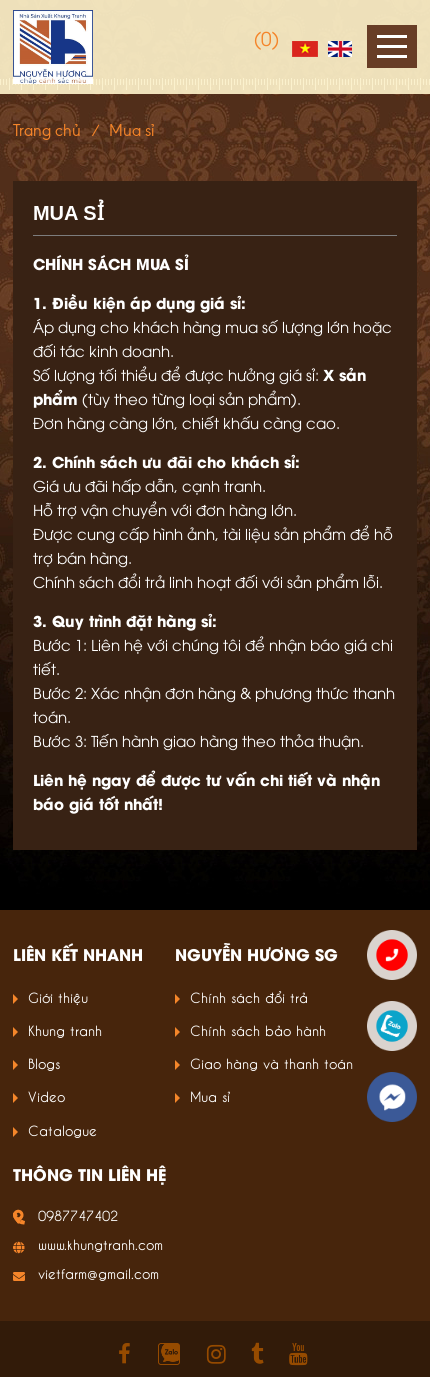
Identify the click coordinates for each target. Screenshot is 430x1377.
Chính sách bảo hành (258, 1029)
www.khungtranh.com (100, 1243)
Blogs (44, 1062)
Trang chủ (47, 130)
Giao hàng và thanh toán (271, 1062)
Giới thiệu (58, 996)
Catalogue (62, 1129)
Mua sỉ (210, 1095)
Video (46, 1095)
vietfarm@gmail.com (98, 1272)
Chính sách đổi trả (249, 996)
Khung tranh (65, 1029)
